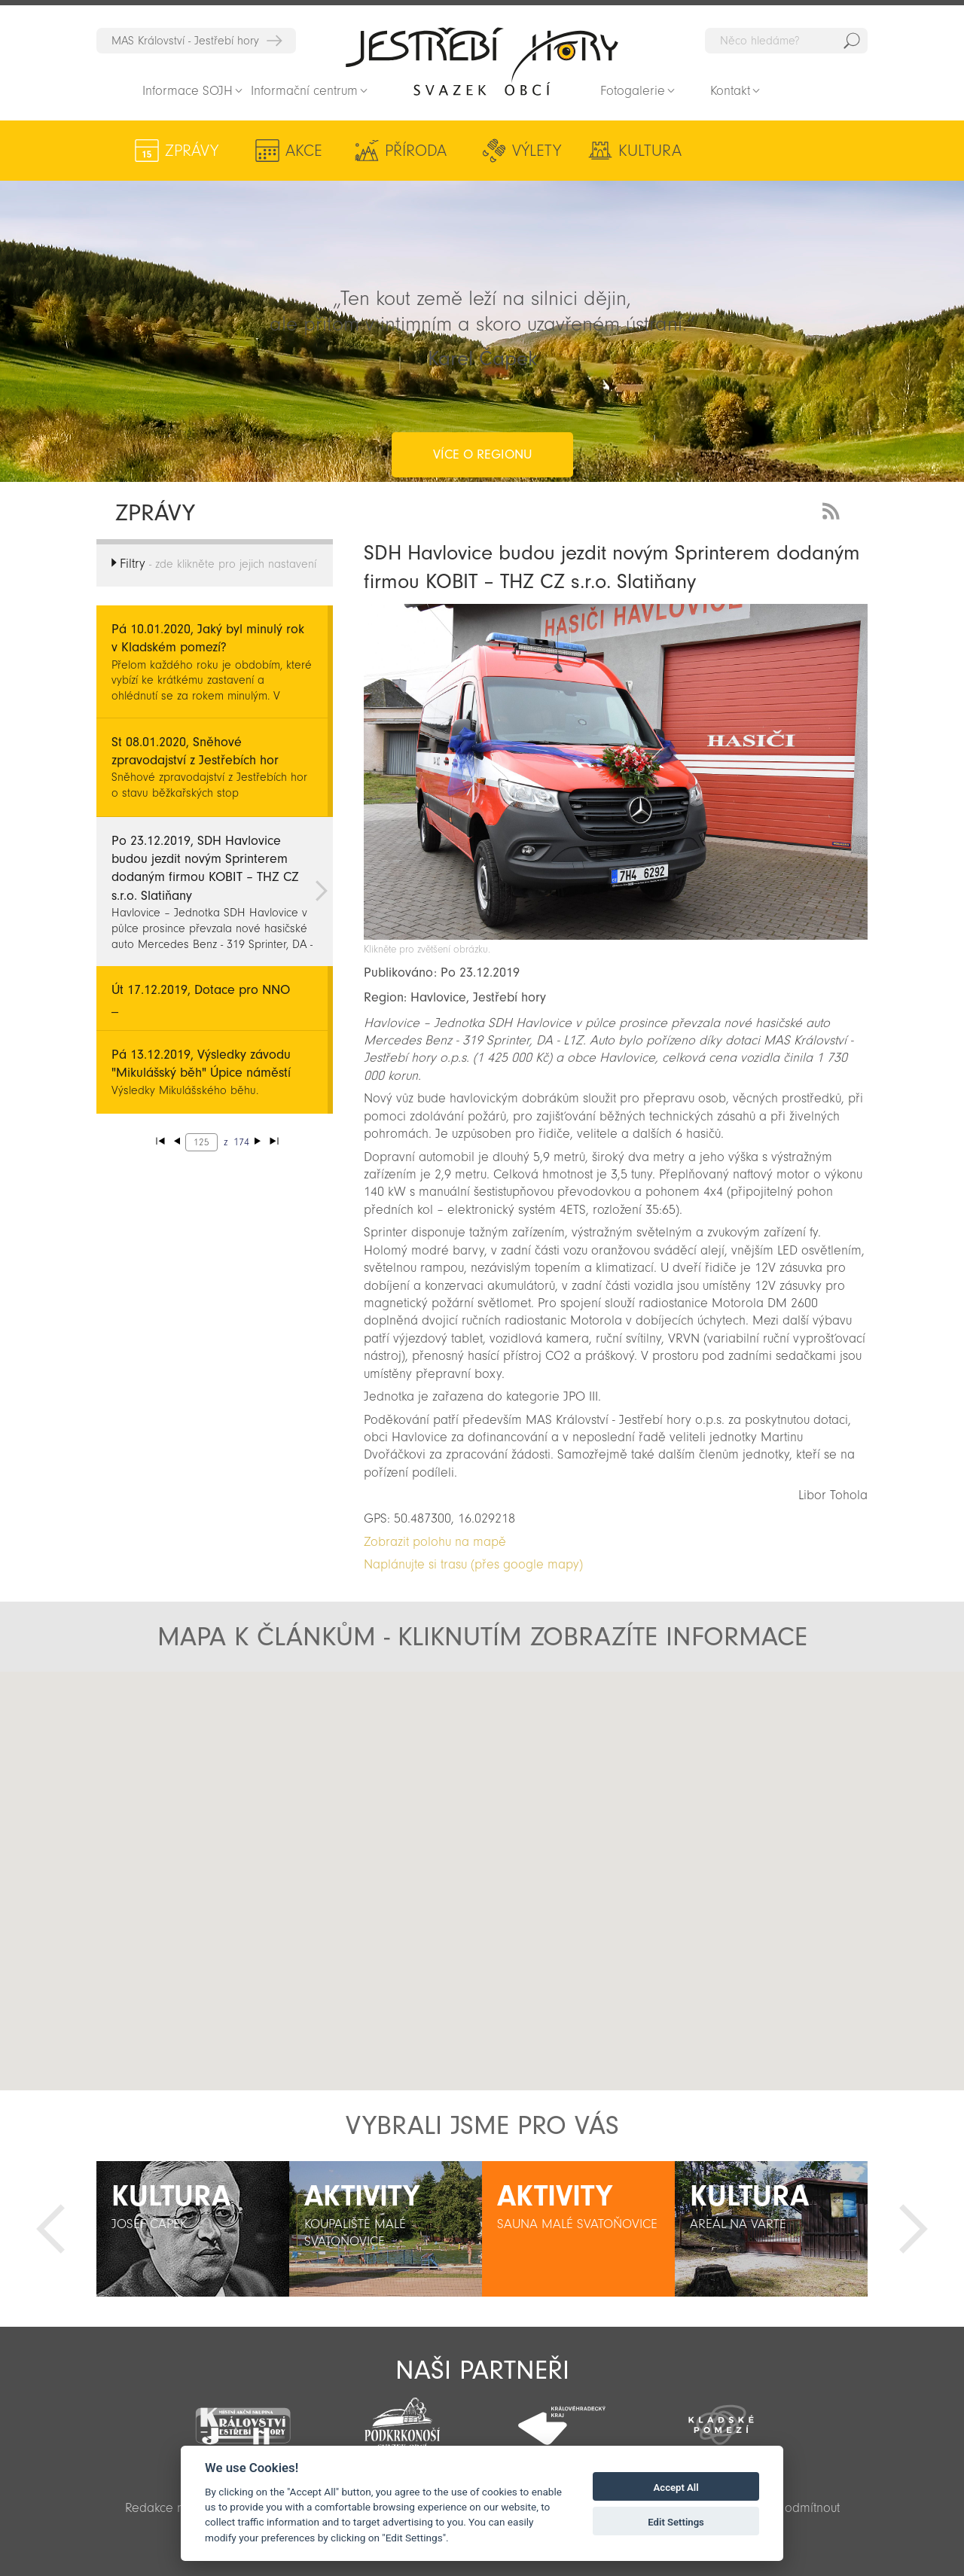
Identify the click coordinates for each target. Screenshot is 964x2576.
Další (913, 2229)
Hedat (852, 40)
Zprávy (191, 150)
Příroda (411, 150)
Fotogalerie (632, 91)
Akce (301, 150)
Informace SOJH (187, 91)
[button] (482, 1868)
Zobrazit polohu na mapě (435, 1542)
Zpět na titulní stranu (482, 61)
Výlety (529, 150)
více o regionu (482, 394)
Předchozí (50, 2229)
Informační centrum (304, 91)
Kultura (641, 150)
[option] (192, 2229)
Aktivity (768, 150)
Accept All (676, 2487)
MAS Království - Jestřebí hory (185, 40)
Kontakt (730, 91)
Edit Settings (676, 2522)
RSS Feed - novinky (833, 509)
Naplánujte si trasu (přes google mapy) (473, 1564)
